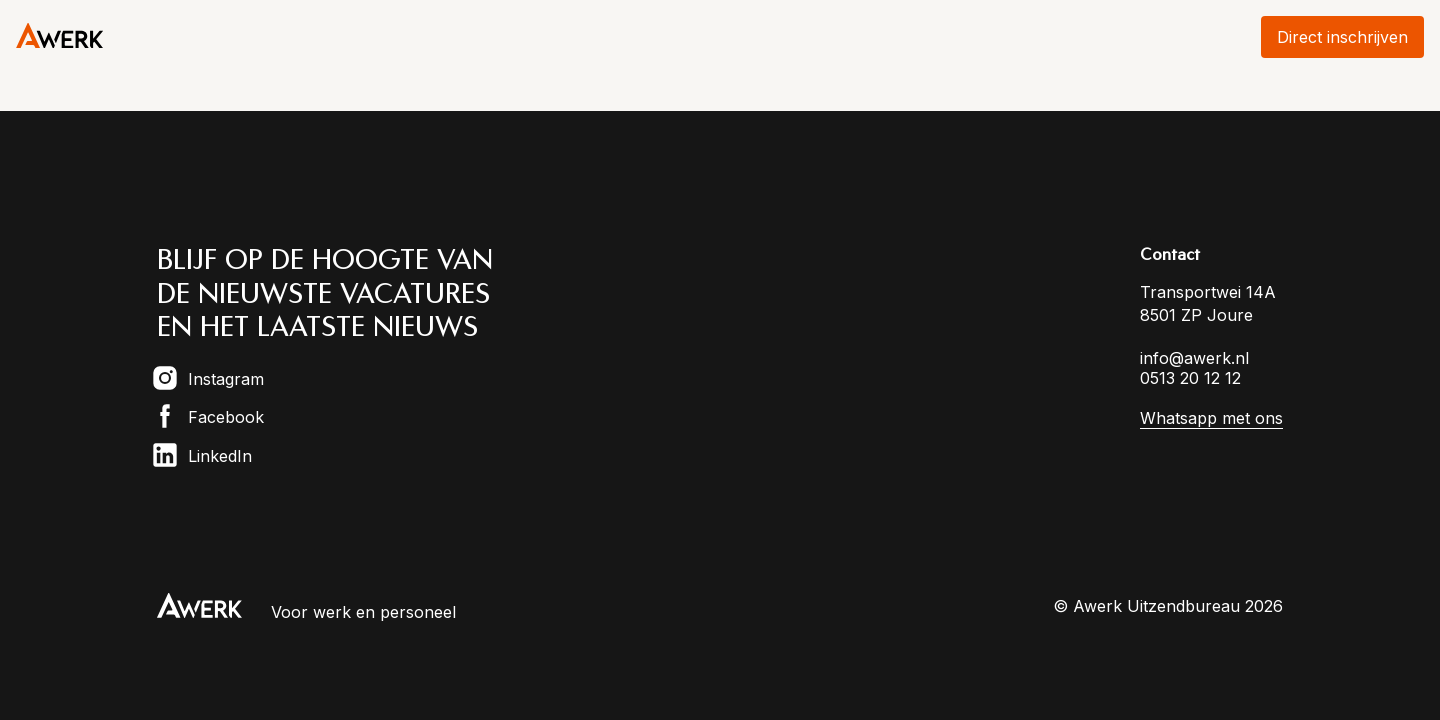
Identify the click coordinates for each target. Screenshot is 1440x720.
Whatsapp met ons (1211, 418)
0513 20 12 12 (1190, 378)
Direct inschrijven (1342, 37)
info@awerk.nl (1194, 358)
